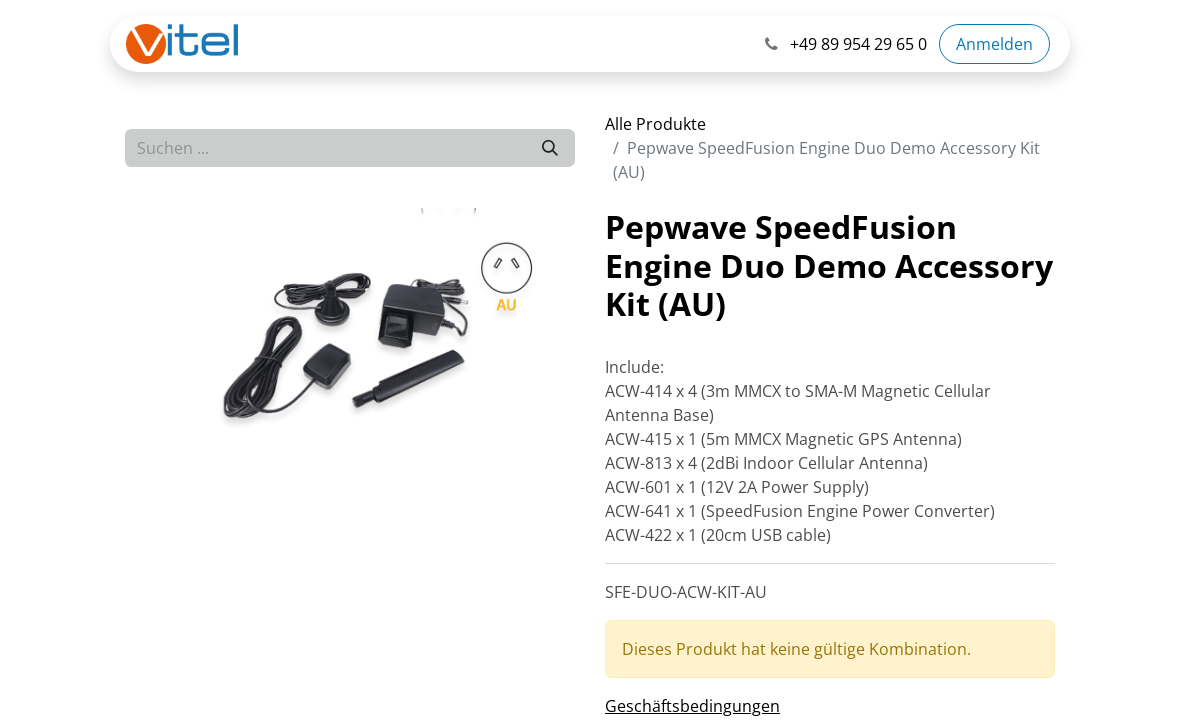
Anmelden (994, 44)
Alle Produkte (655, 124)
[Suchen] (550, 148)
